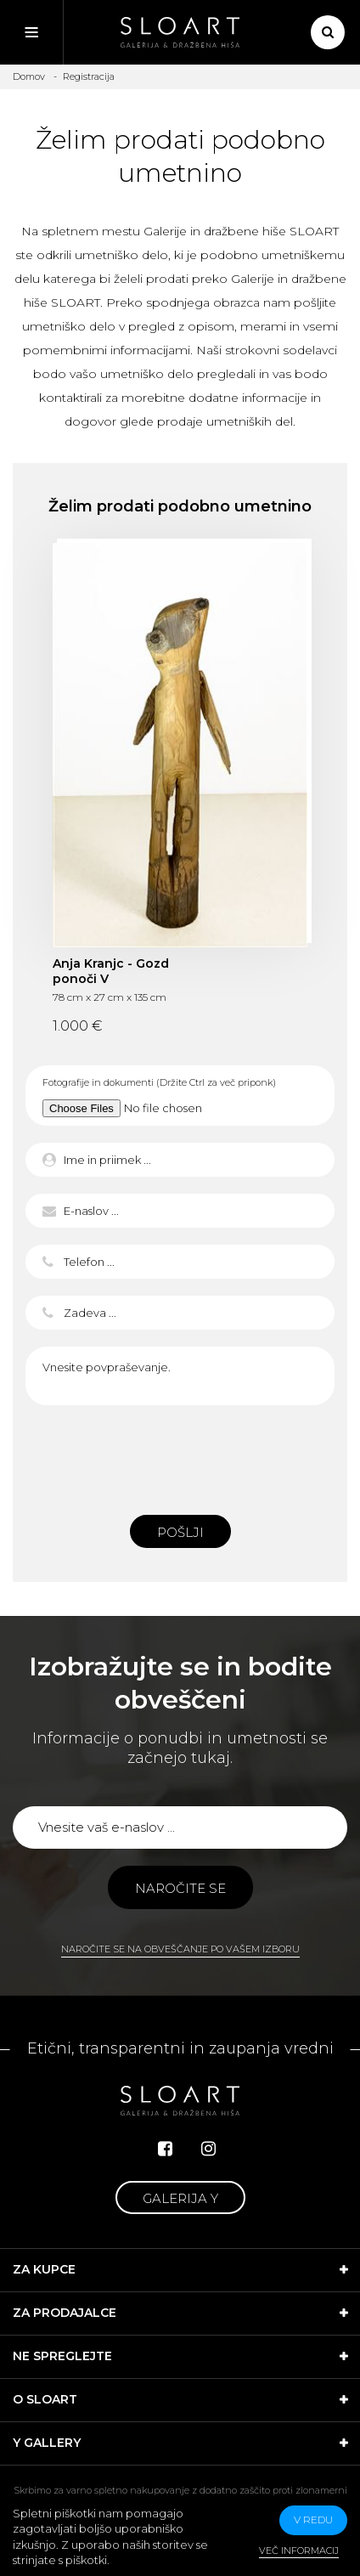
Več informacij (299, 2550)
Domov (29, 76)
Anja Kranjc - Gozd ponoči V (111, 971)
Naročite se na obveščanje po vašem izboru (180, 1949)
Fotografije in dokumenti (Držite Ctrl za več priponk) (159, 1082)
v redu (313, 2519)
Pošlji (180, 1532)
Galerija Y (180, 2198)
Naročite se (180, 1888)
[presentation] (180, 1455)
